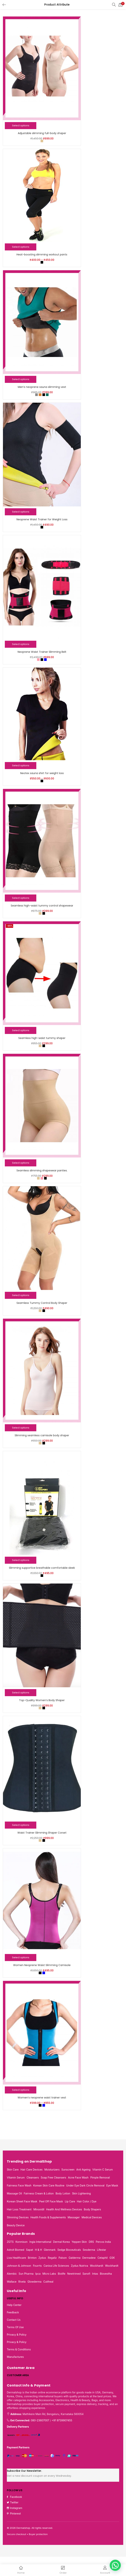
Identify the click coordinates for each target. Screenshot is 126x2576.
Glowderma (34, 2281)
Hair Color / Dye (86, 2201)
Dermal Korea (61, 2241)
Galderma (74, 2257)
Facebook (14, 2496)
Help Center (14, 2304)
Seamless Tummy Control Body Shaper (41, 1303)
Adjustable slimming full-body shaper (42, 133)
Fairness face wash (19, 2185)
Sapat (29, 2249)
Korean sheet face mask (22, 2201)
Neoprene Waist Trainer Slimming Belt (42, 652)
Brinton (32, 2257)
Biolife (61, 2273)
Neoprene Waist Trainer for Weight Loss (41, 519)
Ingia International (40, 2241)
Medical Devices (92, 2217)
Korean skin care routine (48, 2185)
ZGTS (10, 2241)
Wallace (11, 2281)
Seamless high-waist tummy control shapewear (42, 905)
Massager (74, 2217)
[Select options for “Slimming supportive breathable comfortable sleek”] (20, 1560)
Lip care (70, 2201)
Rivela (22, 2281)
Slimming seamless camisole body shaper (42, 1435)
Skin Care (13, 2169)
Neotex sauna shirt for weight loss (42, 773)
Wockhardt (96, 2265)
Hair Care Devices (32, 2169)
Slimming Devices (18, 2217)
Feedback (13, 2312)
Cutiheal (48, 2281)
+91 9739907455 (62, 2420)
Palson (63, 2257)
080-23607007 (40, 2420)
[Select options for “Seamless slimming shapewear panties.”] (20, 1162)
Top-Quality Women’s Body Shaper (42, 1700)
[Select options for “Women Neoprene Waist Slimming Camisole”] (20, 1957)
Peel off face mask (51, 2201)
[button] (120, 4)
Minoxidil (38, 2209)
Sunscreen (67, 2169)
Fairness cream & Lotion (39, 2193)
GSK (112, 2257)
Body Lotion (63, 2193)
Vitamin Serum (16, 2177)
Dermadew (89, 2257)
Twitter (12, 2502)
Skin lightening (81, 2193)
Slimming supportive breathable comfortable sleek (42, 1568)
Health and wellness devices (64, 2209)
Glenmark (50, 2249)
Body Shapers (92, 2209)
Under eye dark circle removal (85, 2185)
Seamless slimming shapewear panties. (41, 1170)
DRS (91, 2241)
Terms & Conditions (19, 2349)
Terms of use (15, 2327)
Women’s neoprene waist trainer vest (42, 2097)
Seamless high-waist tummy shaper (41, 1038)
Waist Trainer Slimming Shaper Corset (42, 1833)
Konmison (21, 2241)
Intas (95, 2273)
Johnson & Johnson (19, 2265)
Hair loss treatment (19, 2209)
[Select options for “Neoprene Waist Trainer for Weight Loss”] (20, 511)
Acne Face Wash (78, 2177)
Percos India (103, 2241)
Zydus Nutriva (79, 2265)
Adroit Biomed (15, 2249)
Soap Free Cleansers (53, 2177)
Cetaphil (102, 2257)
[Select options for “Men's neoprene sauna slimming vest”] (20, 379)
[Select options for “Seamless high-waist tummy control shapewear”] (20, 898)
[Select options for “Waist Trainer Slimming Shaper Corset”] (20, 1825)
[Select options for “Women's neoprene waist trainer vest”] (20, 2089)
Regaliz (52, 2257)
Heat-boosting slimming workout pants (41, 254)
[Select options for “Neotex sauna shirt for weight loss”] (20, 765)
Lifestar (101, 2249)
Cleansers (32, 2177)
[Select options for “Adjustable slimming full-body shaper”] (20, 125)
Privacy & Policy (16, 2334)
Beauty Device (16, 2225)
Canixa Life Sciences (56, 2265)
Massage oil (14, 2193)
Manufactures (15, 2356)
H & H (38, 2249)
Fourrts (37, 2265)
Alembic (12, 2273)
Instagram (14, 2508)
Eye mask (112, 2185)
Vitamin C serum (102, 2169)
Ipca (38, 2273)
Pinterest (14, 2513)
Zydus (42, 2257)
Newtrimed (74, 2273)
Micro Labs (49, 2273)
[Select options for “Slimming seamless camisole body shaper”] (20, 1427)
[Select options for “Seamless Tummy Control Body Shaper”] (20, 1295)
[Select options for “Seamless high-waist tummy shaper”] (20, 1030)
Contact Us (14, 2319)
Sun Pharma (26, 2273)
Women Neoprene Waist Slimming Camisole (42, 1965)
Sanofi (86, 2273)
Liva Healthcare (16, 2257)
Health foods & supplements (48, 2217)
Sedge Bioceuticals (69, 2249)
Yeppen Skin (79, 2241)
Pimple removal (100, 2177)
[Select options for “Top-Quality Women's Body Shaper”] (20, 1692)
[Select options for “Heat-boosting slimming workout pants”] (20, 246)
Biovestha (106, 2273)
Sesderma (89, 2249)
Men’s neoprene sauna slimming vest (42, 387)
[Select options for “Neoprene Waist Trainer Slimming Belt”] (20, 644)
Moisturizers (51, 2169)
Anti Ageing (83, 2169)
